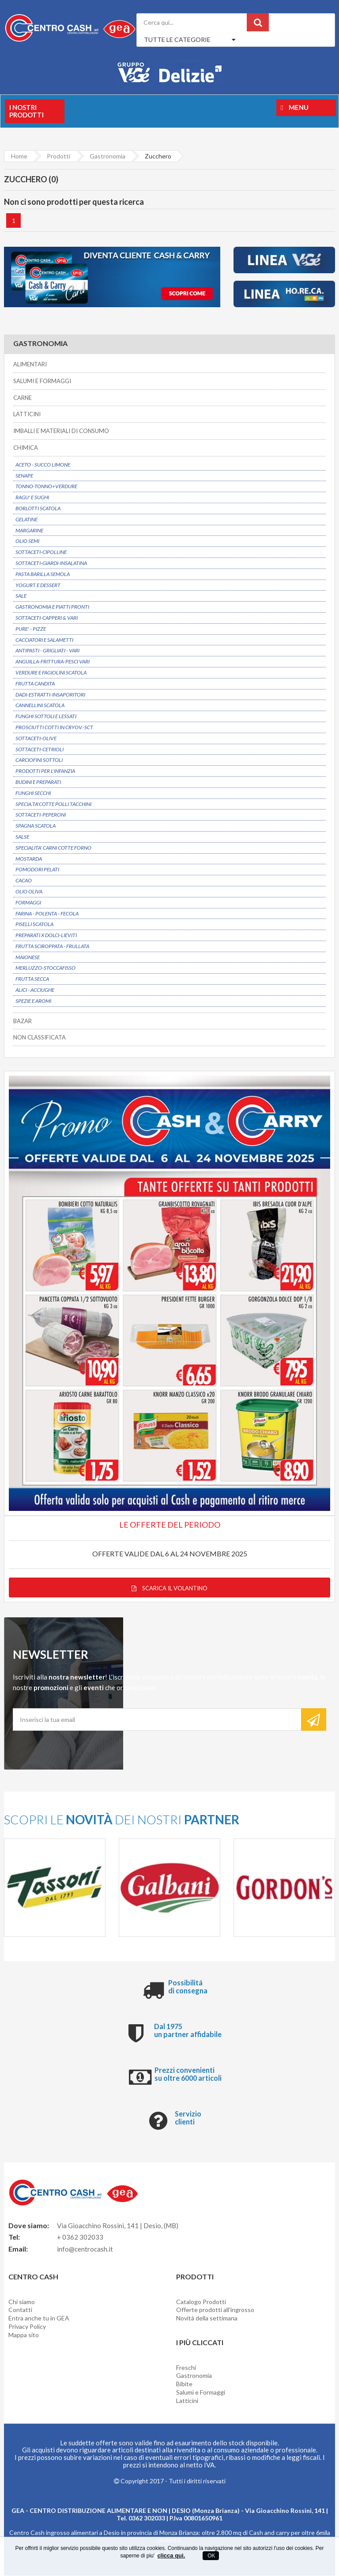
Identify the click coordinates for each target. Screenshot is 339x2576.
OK (210, 2556)
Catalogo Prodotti (201, 2302)
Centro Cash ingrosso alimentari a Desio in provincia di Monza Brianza (104, 2533)
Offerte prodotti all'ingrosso (215, 2310)
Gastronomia (194, 2376)
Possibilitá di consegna (188, 1987)
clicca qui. (171, 2555)
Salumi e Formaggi (200, 2393)
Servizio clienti (188, 2118)
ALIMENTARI (30, 364)
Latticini (187, 2401)
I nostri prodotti (26, 111)
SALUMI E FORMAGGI (42, 381)
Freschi (186, 2368)
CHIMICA (25, 448)
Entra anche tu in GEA (38, 2319)
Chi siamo (21, 2302)
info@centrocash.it (85, 2250)
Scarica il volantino (169, 1589)
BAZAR (22, 1021)
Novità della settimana (206, 2319)
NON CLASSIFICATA (39, 1037)
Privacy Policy (27, 2327)
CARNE (22, 398)
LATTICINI (27, 414)
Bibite (184, 2384)
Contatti (20, 2310)
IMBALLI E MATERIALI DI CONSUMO (61, 431)
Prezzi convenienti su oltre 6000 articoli (188, 2075)
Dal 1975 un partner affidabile (188, 2031)
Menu (295, 107)
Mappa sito (23, 2335)
